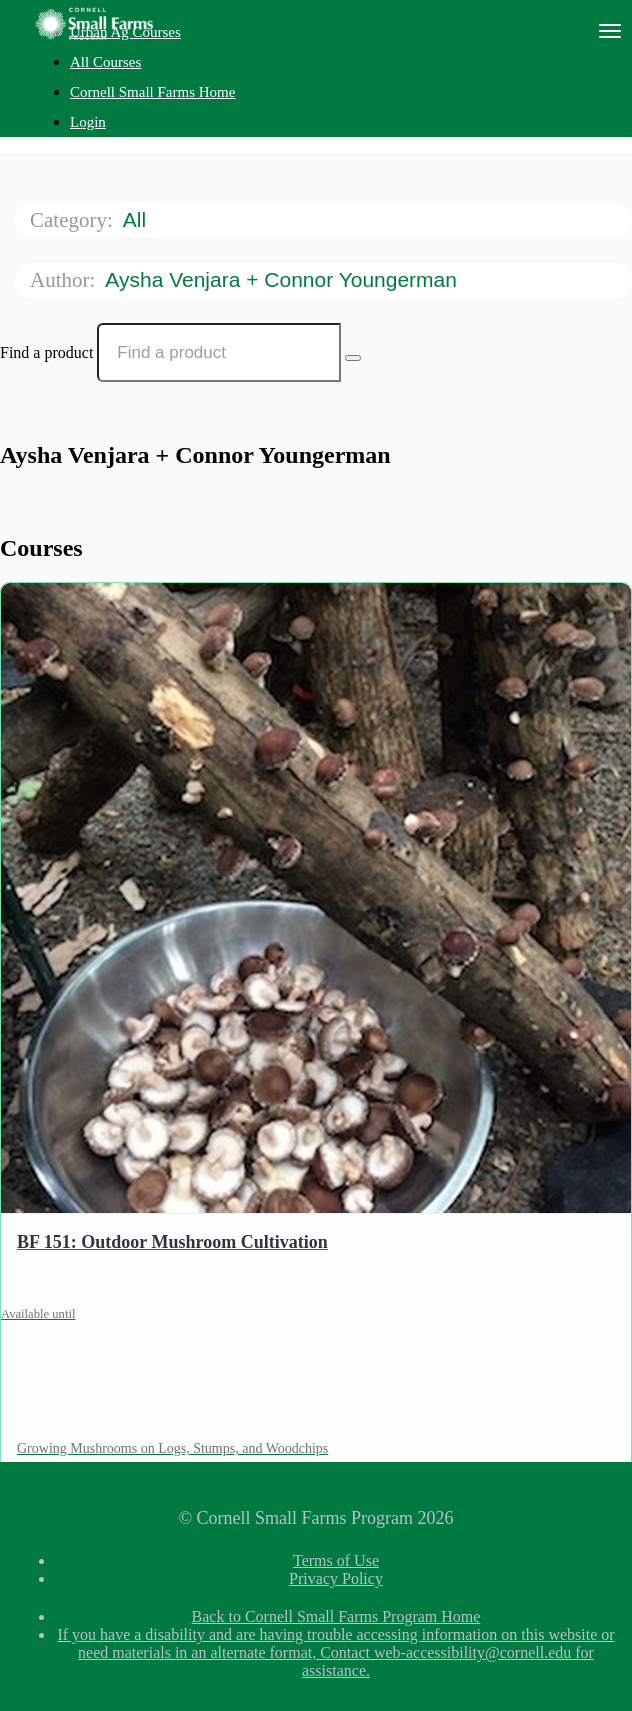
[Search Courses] (353, 358)
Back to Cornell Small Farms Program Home (336, 1616)
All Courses (105, 62)
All (137, 219)
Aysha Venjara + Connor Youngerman (283, 279)
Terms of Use (336, 1560)
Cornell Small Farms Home (152, 92)
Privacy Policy (336, 1578)
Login (88, 122)
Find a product (46, 352)
